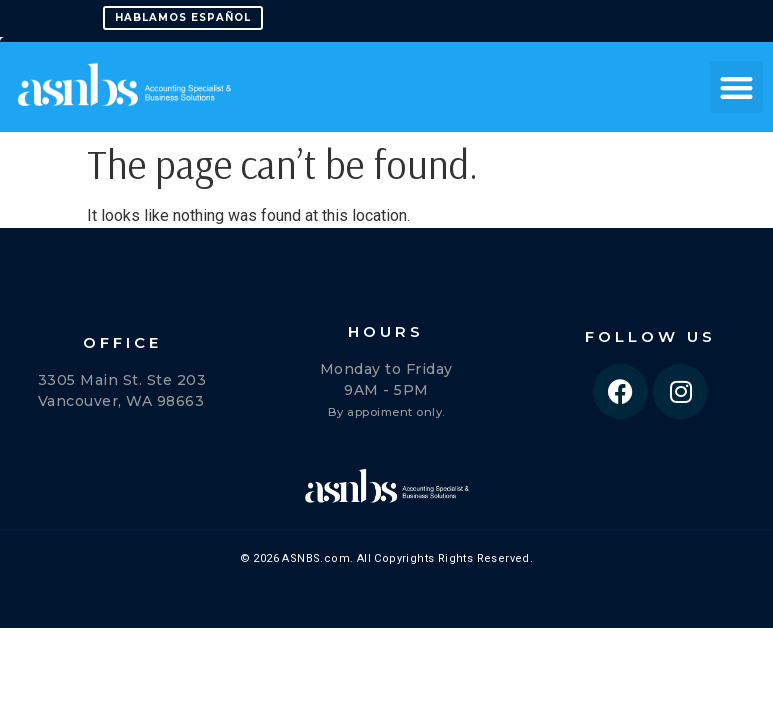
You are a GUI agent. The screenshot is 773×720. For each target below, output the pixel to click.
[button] (736, 87)
